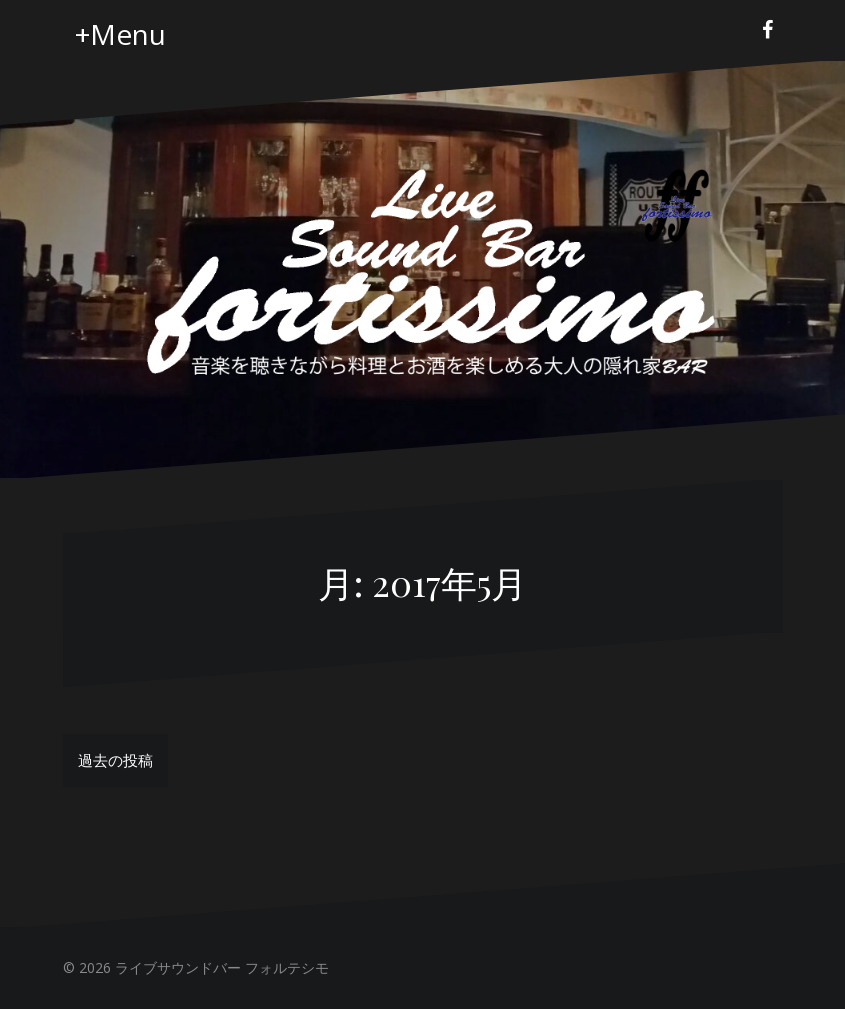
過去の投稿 (115, 760)
